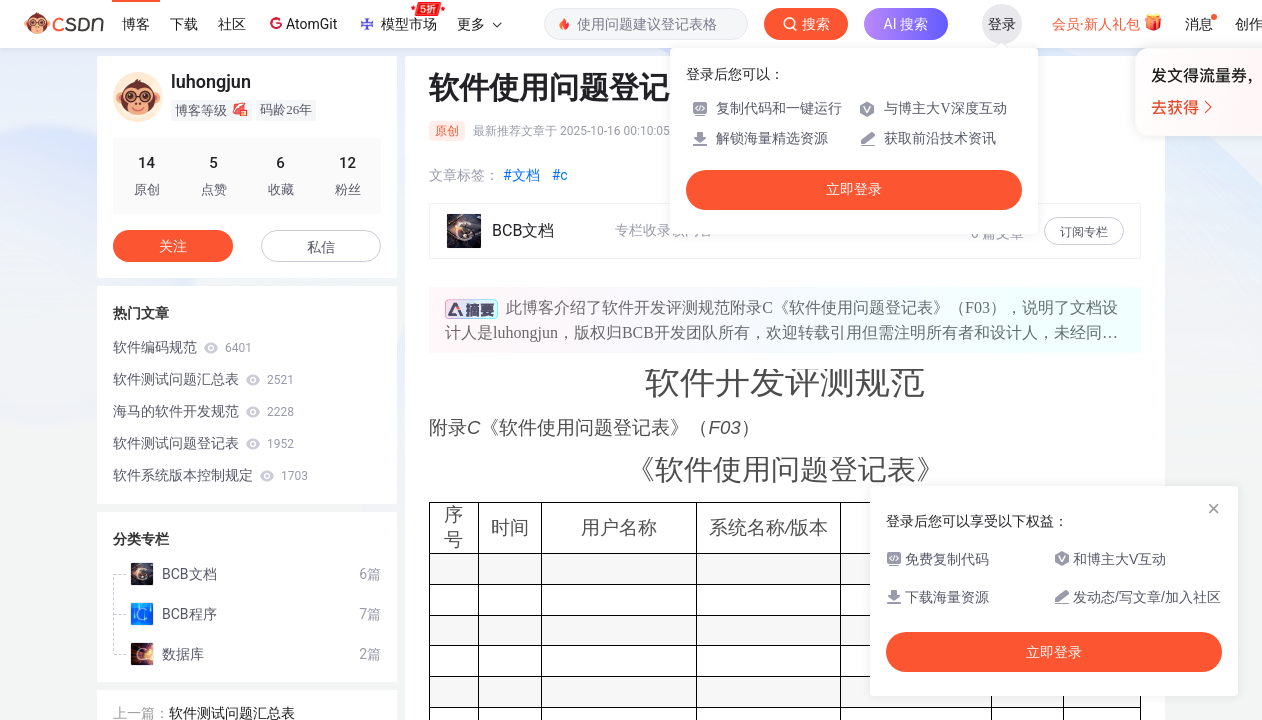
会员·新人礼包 (1107, 22)
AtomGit (301, 23)
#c (560, 175)
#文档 (521, 175)
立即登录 (1054, 652)
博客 (136, 24)
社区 (232, 24)
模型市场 (401, 18)
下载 (184, 24)
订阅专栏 (1084, 232)
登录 (1002, 24)
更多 (479, 24)
